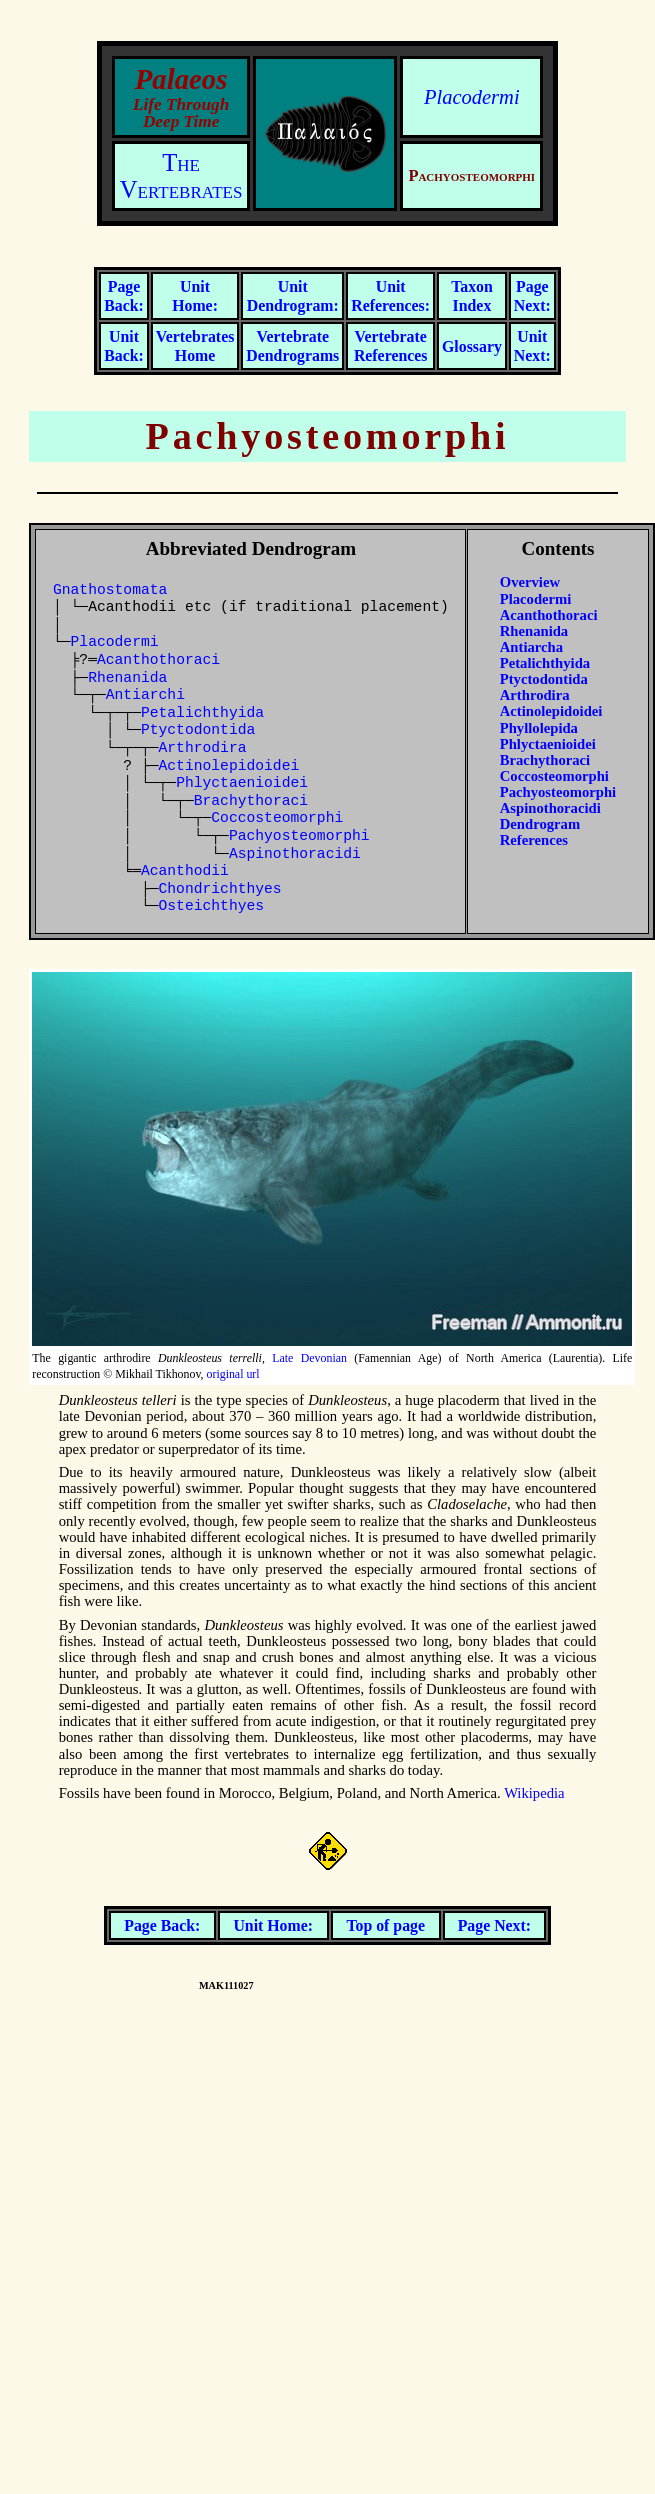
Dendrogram (540, 824)
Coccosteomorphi (277, 818)
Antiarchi (145, 695)
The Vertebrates (181, 176)
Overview (530, 582)
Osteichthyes (212, 906)
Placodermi (472, 97)
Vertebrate (292, 346)
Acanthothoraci (158, 660)
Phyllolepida (539, 728)
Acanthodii (185, 871)
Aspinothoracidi (295, 854)
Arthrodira (203, 748)
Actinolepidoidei (229, 766)
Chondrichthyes (220, 889)
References (534, 840)
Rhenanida (127, 678)
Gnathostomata (110, 590)
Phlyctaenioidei (242, 783)
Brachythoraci (251, 801)
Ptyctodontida (198, 730)
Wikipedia (534, 1793)
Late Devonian (309, 1358)
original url (233, 1374)
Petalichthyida (202, 713)
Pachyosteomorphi (299, 836)
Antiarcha (531, 647)
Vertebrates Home (195, 346)
